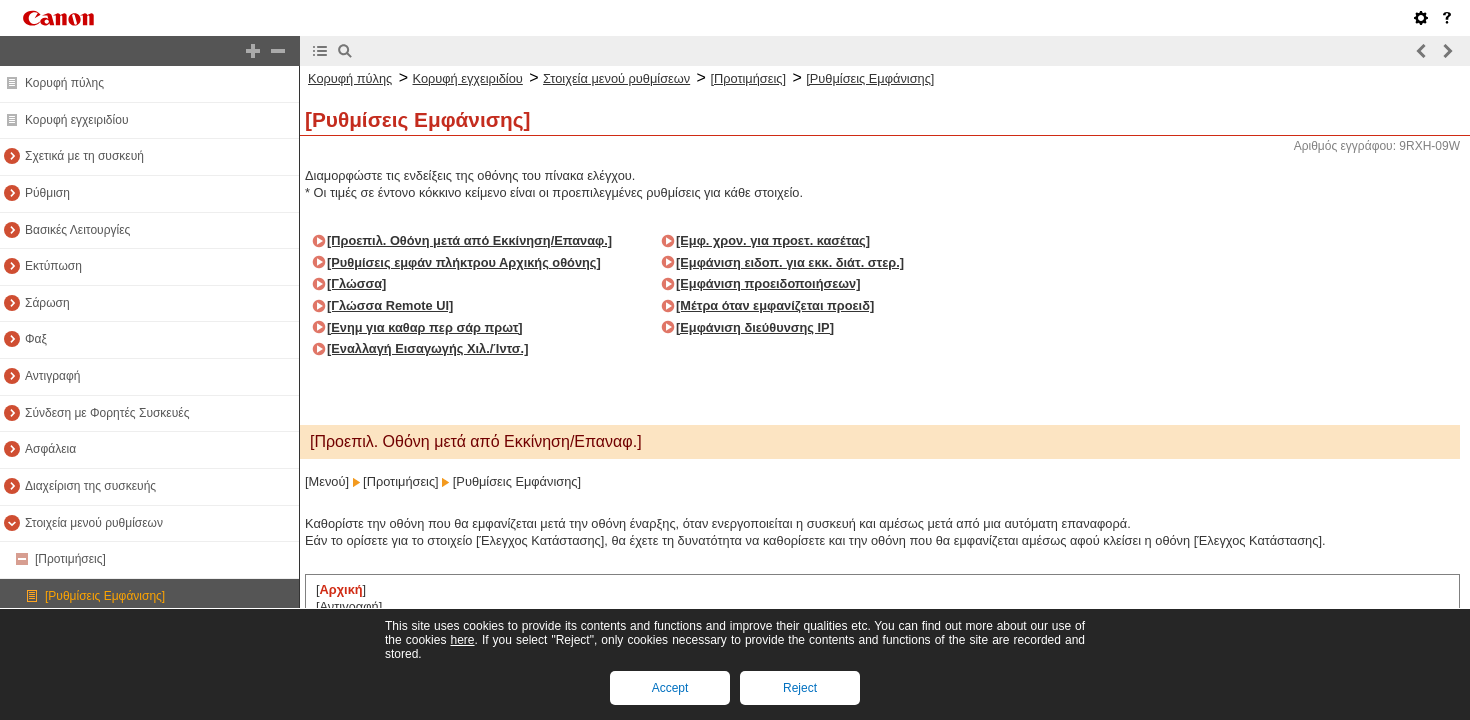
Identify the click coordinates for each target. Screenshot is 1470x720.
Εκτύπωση (53, 266)
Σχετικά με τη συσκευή (84, 156)
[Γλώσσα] (356, 283)
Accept (670, 688)
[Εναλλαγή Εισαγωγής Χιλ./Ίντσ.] (427, 348)
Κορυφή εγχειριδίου (76, 120)
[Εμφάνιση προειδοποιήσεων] (768, 283)
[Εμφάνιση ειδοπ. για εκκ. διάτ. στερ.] (790, 262)
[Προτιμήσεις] (70, 559)
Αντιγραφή (52, 376)
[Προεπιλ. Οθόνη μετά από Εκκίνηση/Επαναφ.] (469, 240)
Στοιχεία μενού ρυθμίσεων (94, 523)
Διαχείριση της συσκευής (90, 486)
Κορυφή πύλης (64, 83)
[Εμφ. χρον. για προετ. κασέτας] (773, 240)
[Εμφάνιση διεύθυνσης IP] (755, 327)
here (462, 640)
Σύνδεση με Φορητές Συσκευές (107, 413)
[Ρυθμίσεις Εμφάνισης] (105, 596)
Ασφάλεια (50, 449)
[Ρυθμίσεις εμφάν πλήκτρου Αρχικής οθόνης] (464, 262)
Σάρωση (47, 303)
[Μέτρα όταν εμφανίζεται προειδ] (775, 305)
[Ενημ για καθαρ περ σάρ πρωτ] (425, 327)
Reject (800, 688)
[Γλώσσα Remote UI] (390, 305)
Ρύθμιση (47, 193)
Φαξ (36, 339)
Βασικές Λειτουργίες (77, 230)
